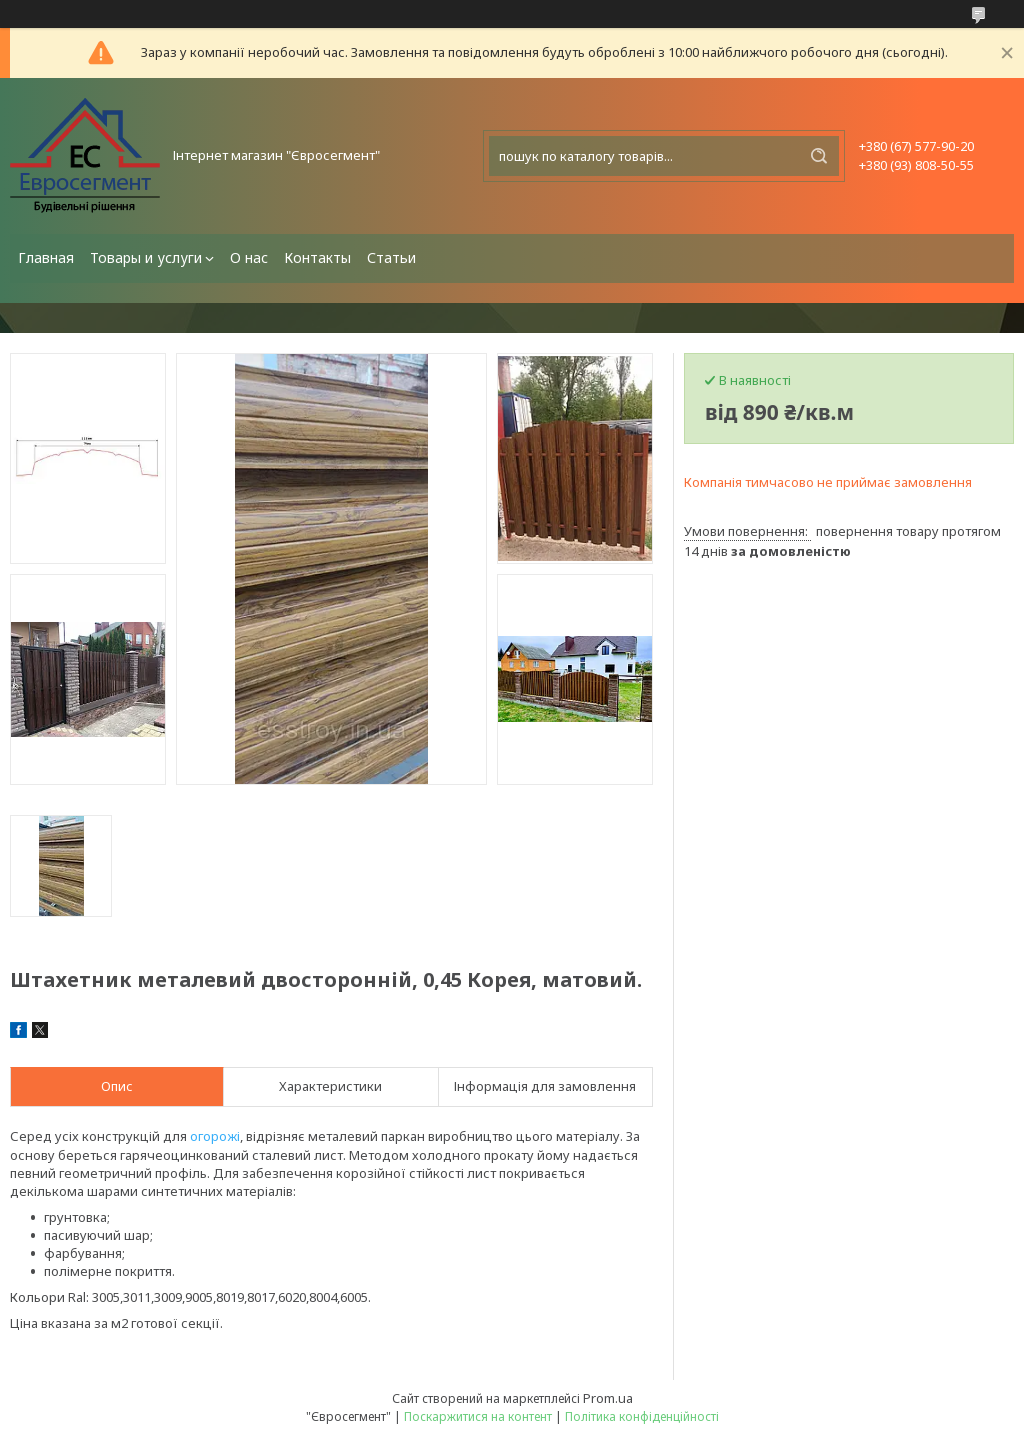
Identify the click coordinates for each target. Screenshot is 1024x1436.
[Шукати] (819, 156)
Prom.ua (608, 1398)
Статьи (391, 257)
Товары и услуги (146, 257)
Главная (46, 257)
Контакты (317, 257)
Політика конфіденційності (642, 1416)
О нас (249, 257)
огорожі (215, 1136)
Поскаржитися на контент (478, 1416)
